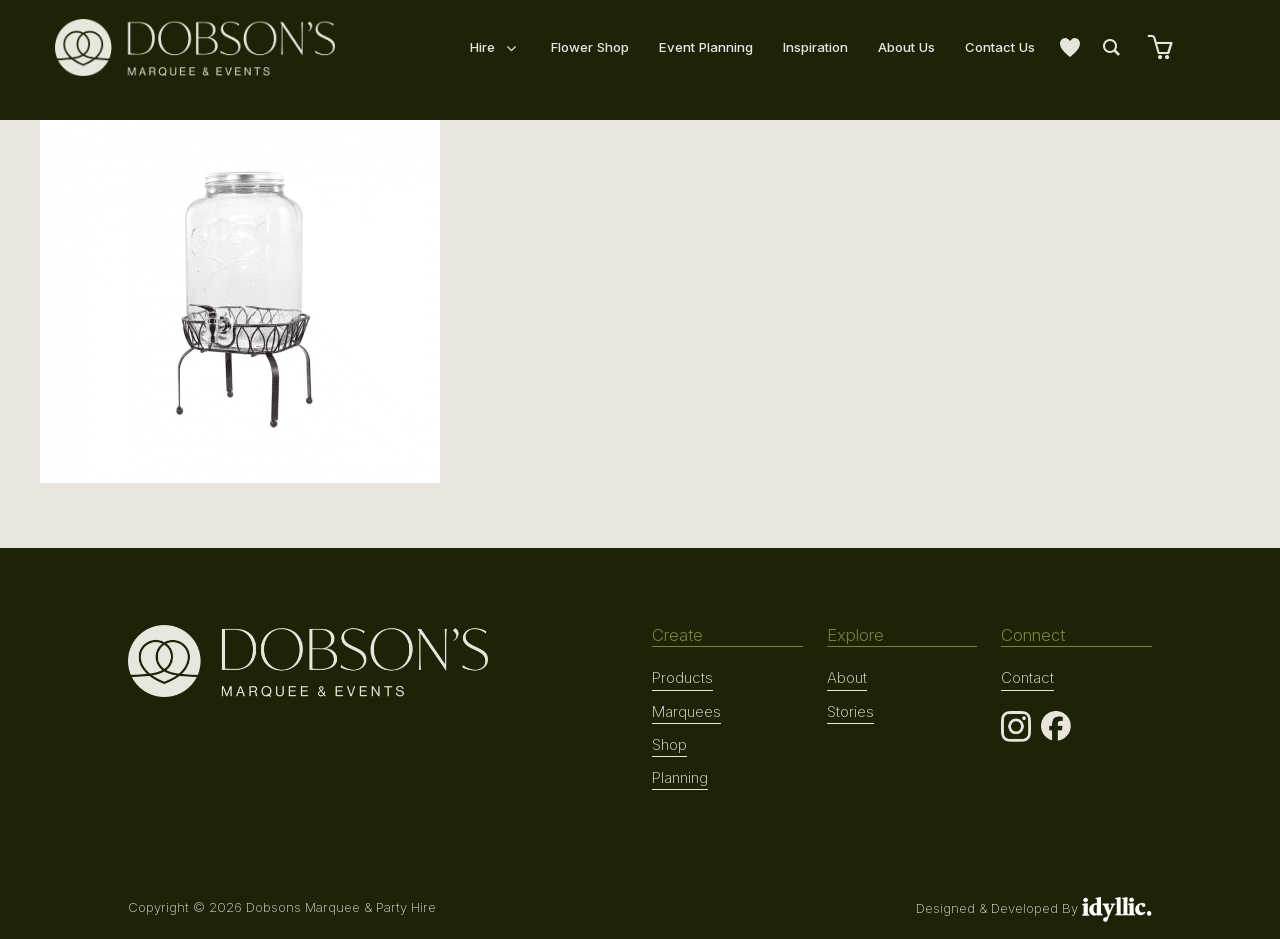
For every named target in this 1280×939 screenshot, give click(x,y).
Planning (680, 775)
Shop (669, 743)
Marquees (686, 710)
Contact (1027, 677)
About (847, 677)
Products (682, 677)
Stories (850, 710)
